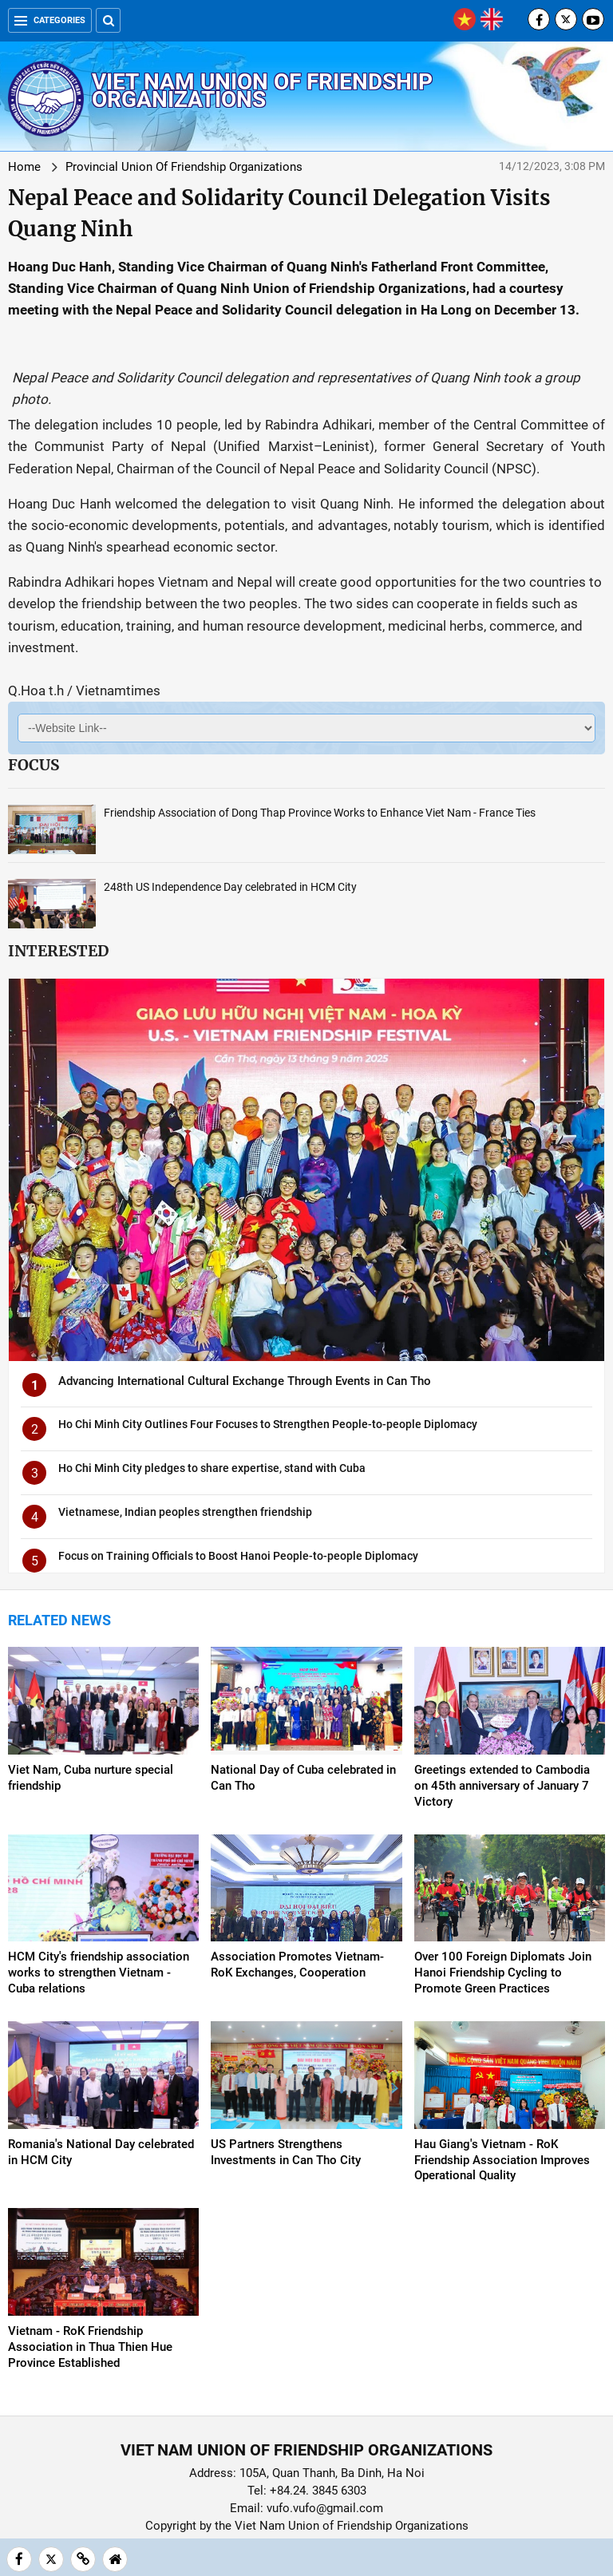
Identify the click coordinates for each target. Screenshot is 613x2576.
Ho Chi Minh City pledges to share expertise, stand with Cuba (212, 1468)
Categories (49, 20)
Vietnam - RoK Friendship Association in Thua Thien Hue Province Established (90, 2347)
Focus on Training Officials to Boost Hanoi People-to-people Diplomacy (238, 1555)
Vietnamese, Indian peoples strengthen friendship (185, 1512)
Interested (58, 950)
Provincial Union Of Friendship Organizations (184, 166)
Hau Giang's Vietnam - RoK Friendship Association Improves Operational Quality (502, 2160)
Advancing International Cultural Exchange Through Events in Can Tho (244, 1381)
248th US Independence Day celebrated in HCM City (230, 886)
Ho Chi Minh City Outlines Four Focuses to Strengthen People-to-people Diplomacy (267, 1424)
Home (24, 166)
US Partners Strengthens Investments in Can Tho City (286, 2152)
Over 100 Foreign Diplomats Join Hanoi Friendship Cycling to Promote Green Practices (502, 1972)
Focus (33, 764)
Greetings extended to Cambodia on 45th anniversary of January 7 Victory (502, 1786)
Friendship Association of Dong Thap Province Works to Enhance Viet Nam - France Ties (320, 812)
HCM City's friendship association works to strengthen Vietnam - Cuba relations (98, 1972)
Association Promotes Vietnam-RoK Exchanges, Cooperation (297, 1964)
